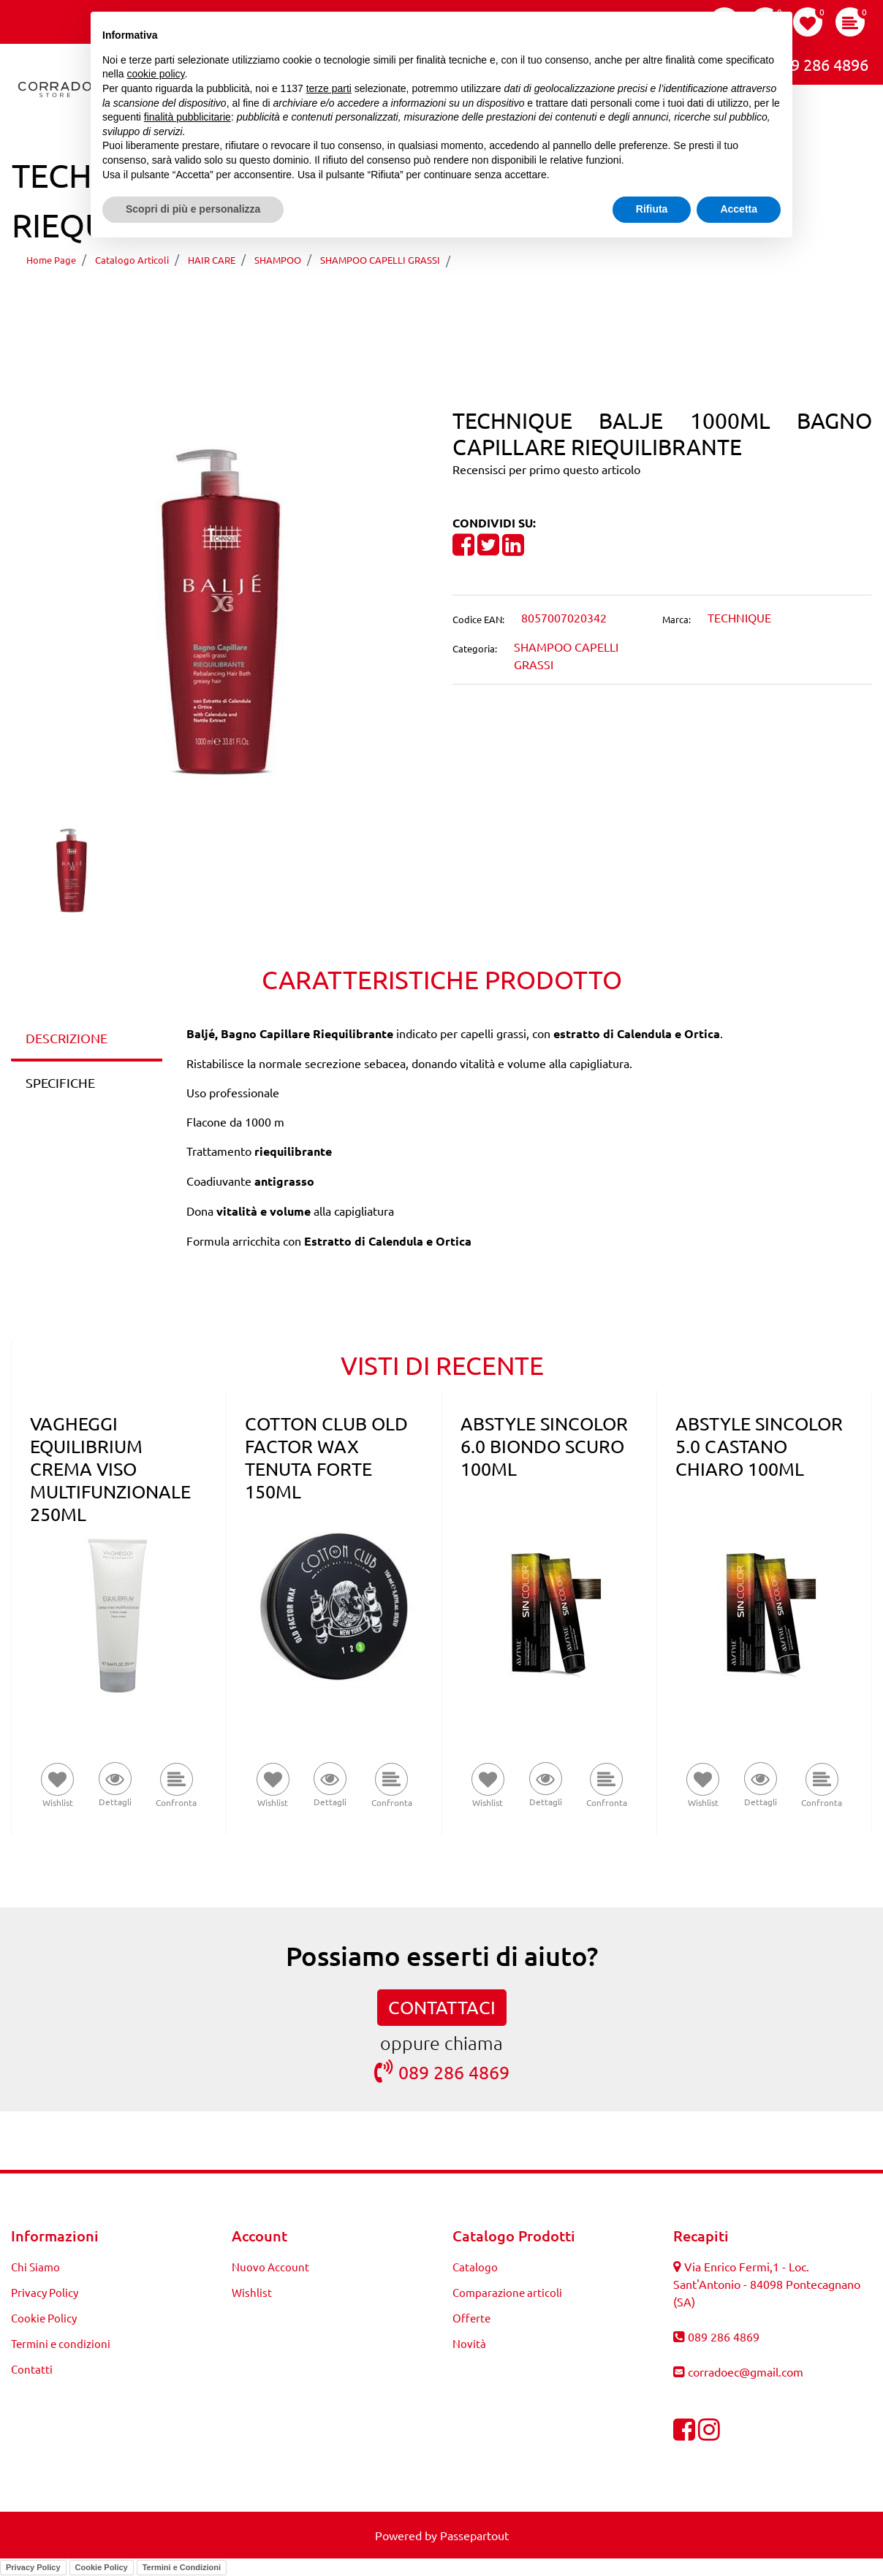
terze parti (329, 88)
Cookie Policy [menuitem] (44, 2318)
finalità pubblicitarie (187, 117)
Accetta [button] (738, 209)
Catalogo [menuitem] (475, 2267)
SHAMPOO (277, 260)
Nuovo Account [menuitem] (270, 2267)
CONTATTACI (442, 2007)
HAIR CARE (211, 260)
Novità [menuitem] (469, 2343)
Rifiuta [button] (652, 209)
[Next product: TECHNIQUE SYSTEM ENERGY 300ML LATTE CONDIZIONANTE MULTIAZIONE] (452, 302)
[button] (221, 610)
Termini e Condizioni (182, 2567)
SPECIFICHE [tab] (60, 1082)
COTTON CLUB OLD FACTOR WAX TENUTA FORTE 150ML (326, 1457)
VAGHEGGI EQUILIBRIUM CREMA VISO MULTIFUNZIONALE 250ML (110, 1468)
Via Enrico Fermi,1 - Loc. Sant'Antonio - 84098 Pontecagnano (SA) (766, 2284)
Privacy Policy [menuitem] (44, 2292)
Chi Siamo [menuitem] (35, 2267)
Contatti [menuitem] (32, 2369)
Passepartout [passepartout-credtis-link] (474, 2535)
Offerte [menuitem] (471, 2318)
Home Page (51, 260)
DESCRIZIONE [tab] (66, 1037)
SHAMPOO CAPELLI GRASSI (380, 260)
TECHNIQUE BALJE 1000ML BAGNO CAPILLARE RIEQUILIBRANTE (652, 259)
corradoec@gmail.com (745, 2371)
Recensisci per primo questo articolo (546, 469)
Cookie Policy (101, 2567)
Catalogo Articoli (132, 260)
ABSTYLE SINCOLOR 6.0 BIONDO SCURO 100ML (544, 1446)
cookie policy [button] (155, 74)
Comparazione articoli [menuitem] (507, 2292)
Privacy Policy (33, 2567)
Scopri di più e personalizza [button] (193, 209)
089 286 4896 (808, 63)
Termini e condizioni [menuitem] (60, 2343)
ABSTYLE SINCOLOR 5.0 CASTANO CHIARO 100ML (759, 1446)
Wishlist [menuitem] (252, 2292)
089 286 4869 (441, 2071)
